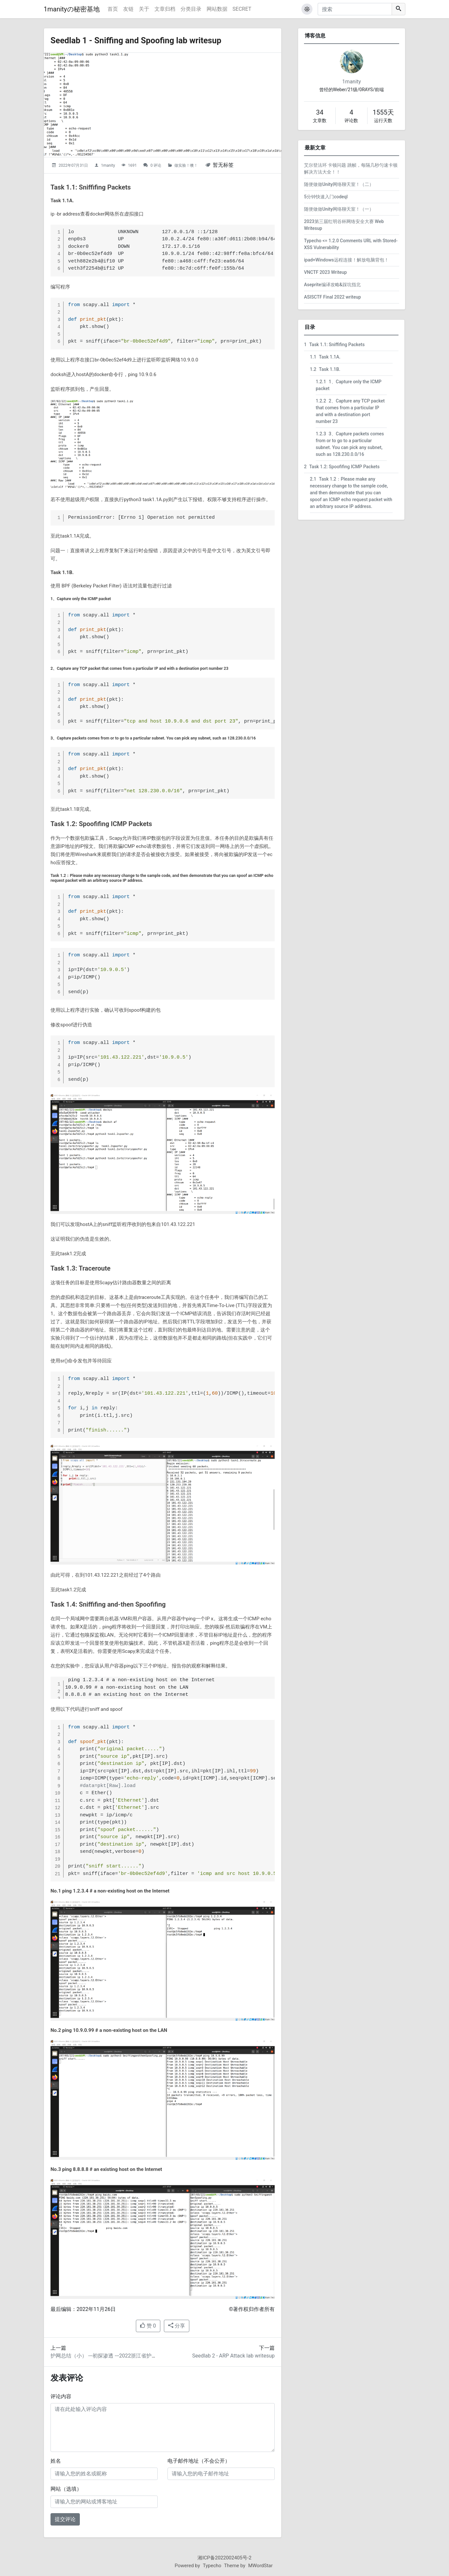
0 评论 (156, 165)
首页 (113, 9)
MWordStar (260, 2566)
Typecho (212, 2566)
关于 (144, 9)
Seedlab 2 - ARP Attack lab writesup (233, 2356)
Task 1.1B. (325, 369)
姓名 (56, 2461)
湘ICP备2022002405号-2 (224, 2558)
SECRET (242, 9)
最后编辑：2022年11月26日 (83, 2309)
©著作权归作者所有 (252, 2309)
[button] (306, 9)
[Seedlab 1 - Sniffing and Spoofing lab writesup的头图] (162, 105)
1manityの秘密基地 (72, 9)
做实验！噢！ (186, 165)
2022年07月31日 (73, 165)
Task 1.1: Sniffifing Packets (334, 344)
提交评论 (65, 2519)
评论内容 (61, 2396)
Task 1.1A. (325, 356)
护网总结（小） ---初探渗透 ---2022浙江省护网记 (106, 2356)
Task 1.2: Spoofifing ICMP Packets (342, 466)
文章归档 (164, 9)
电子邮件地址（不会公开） (198, 2461)
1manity (108, 165)
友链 (128, 9)
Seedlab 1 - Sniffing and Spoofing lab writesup (145, 40)
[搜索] (355, 9)
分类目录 (191, 9)
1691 (132, 165)
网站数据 (217, 9)
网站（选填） (66, 2489)
